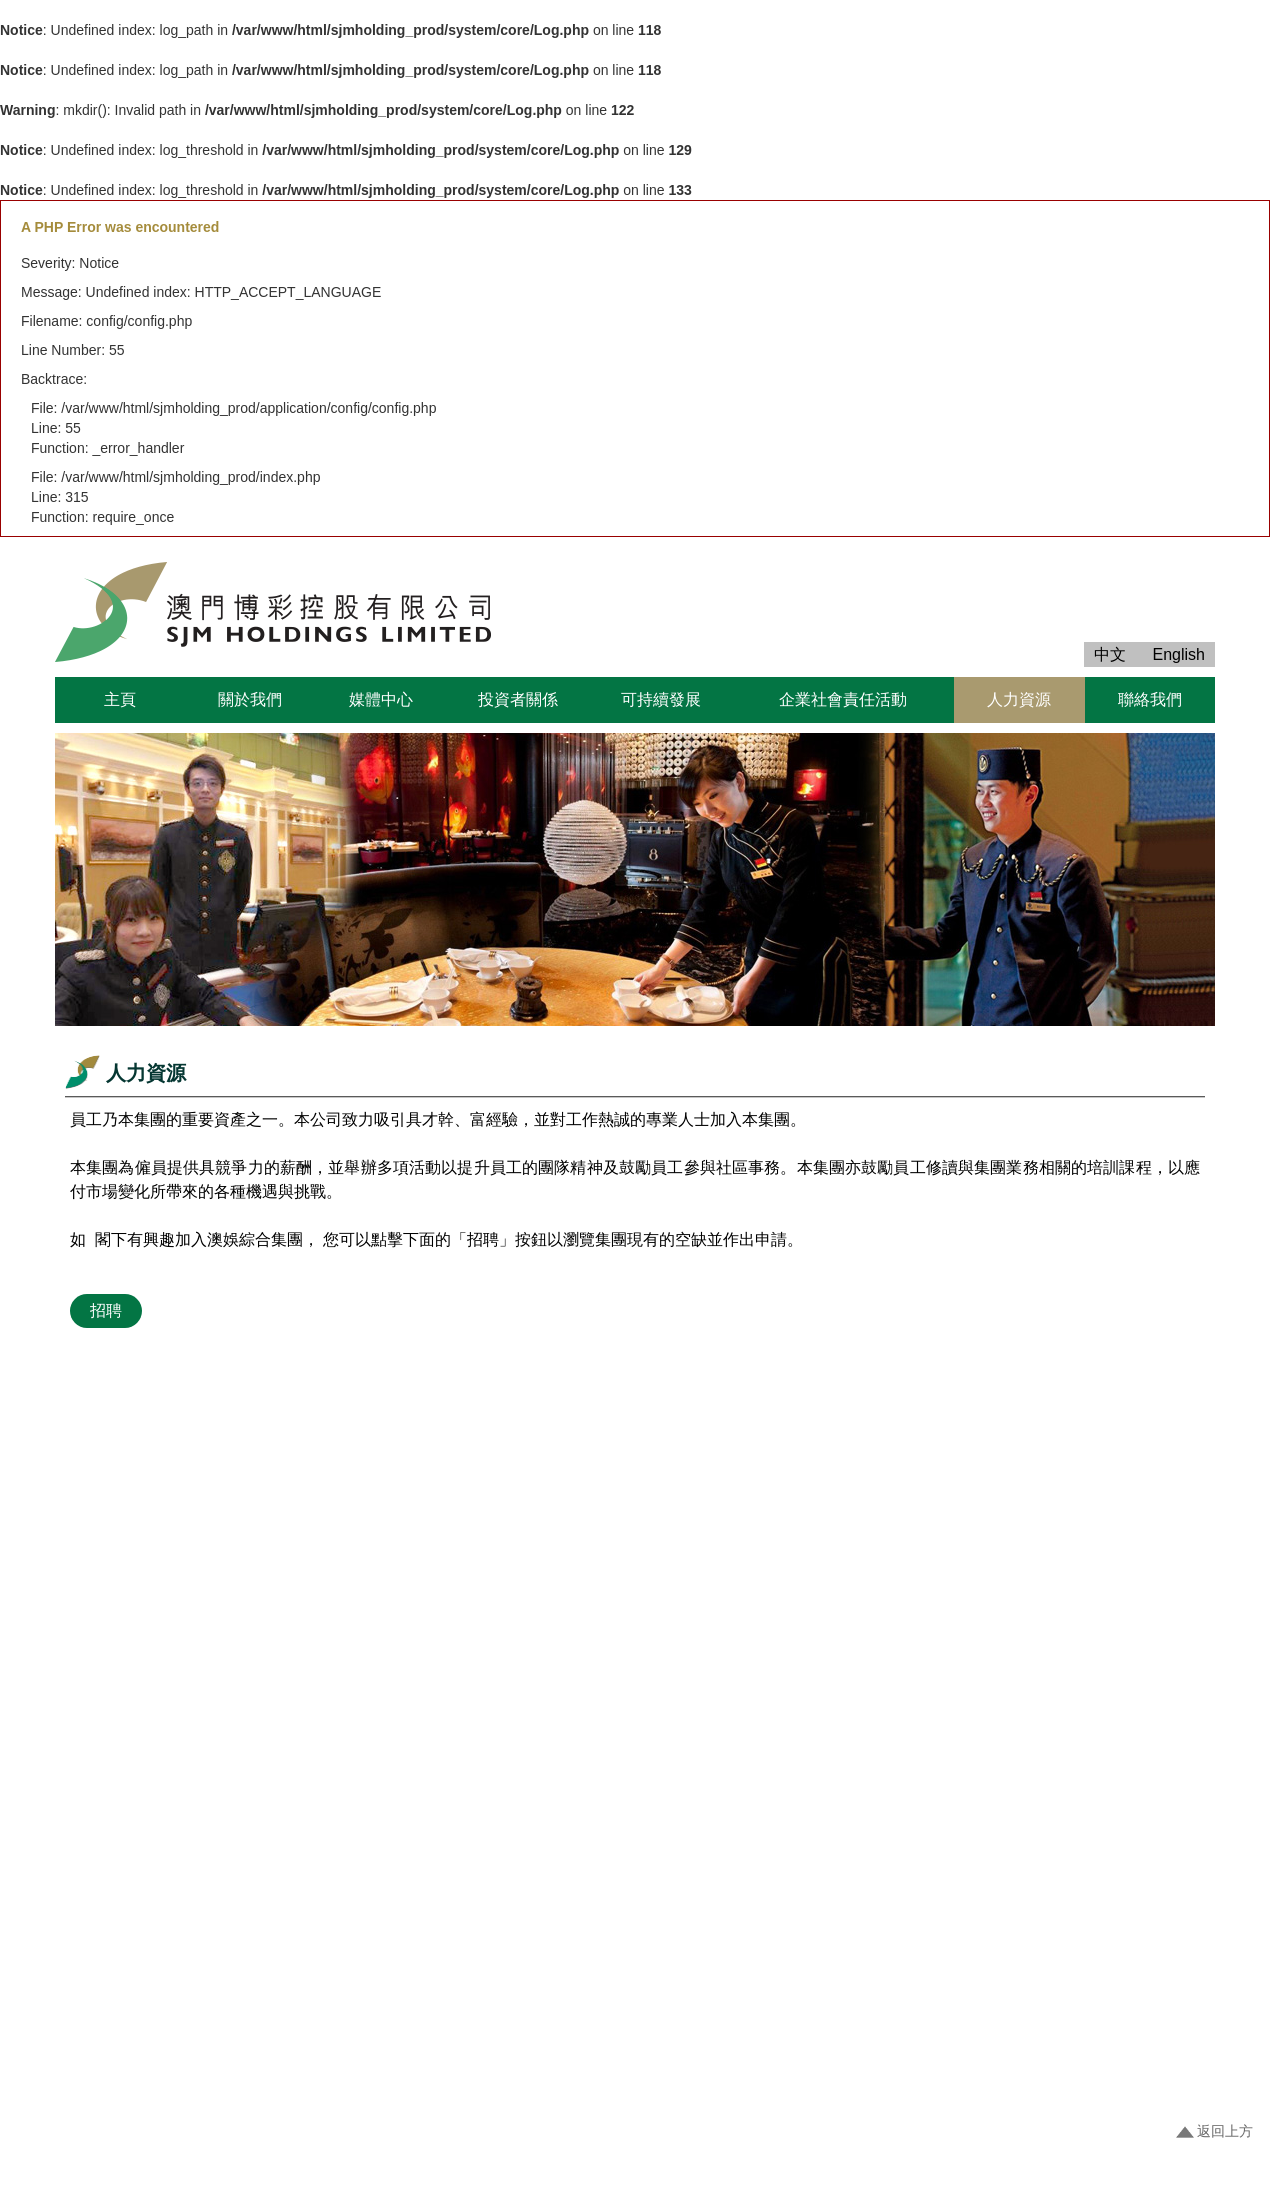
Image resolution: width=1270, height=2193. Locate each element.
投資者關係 (518, 699)
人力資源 (1019, 699)
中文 (1110, 654)
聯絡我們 (1150, 699)
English (1179, 654)
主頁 (120, 699)
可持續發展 (661, 699)
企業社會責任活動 (843, 699)
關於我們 (250, 699)
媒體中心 (381, 699)
